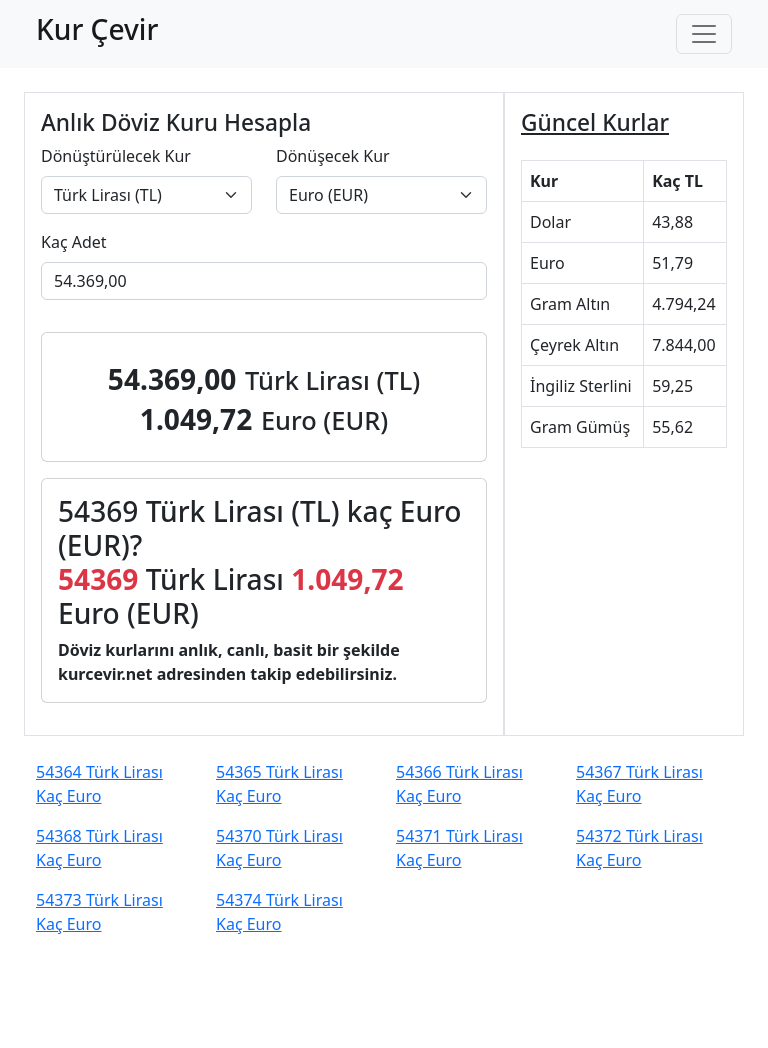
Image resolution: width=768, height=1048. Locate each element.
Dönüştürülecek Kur (116, 156)
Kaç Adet (74, 242)
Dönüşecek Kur (333, 156)
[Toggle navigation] (704, 34)
